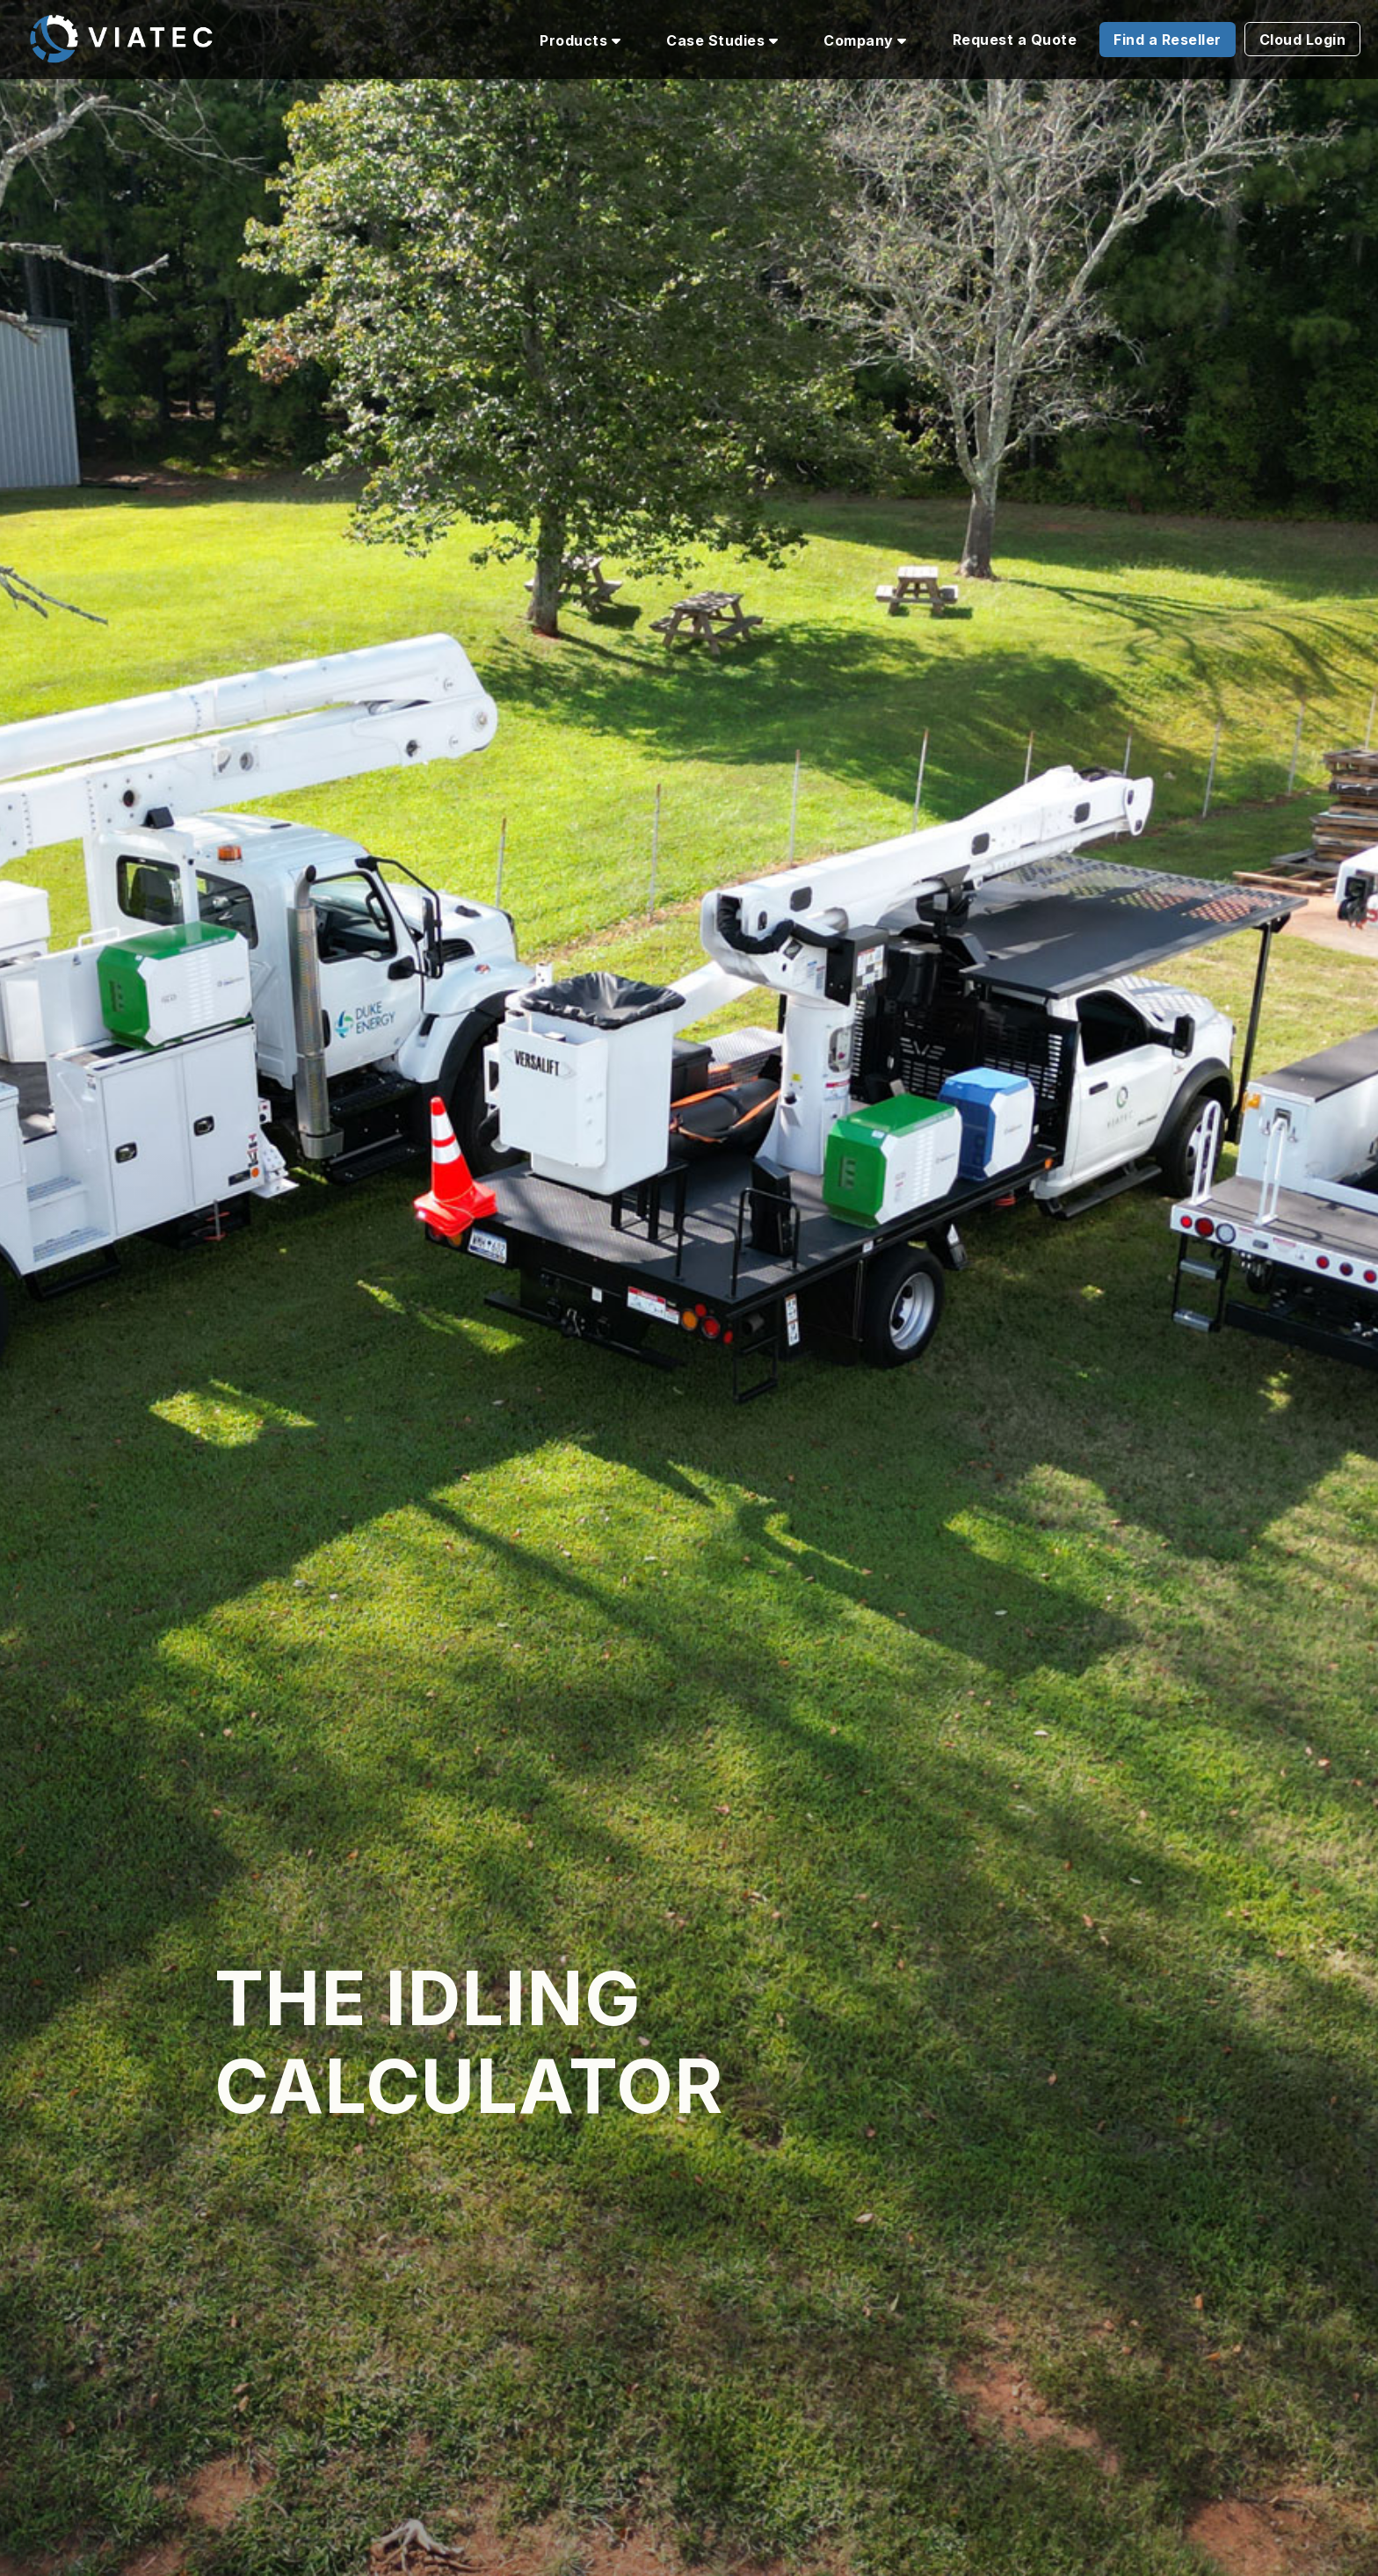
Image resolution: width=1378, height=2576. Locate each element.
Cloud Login (1302, 39)
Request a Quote (1015, 39)
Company (865, 40)
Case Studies (722, 40)
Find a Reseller (1167, 39)
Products (580, 40)
